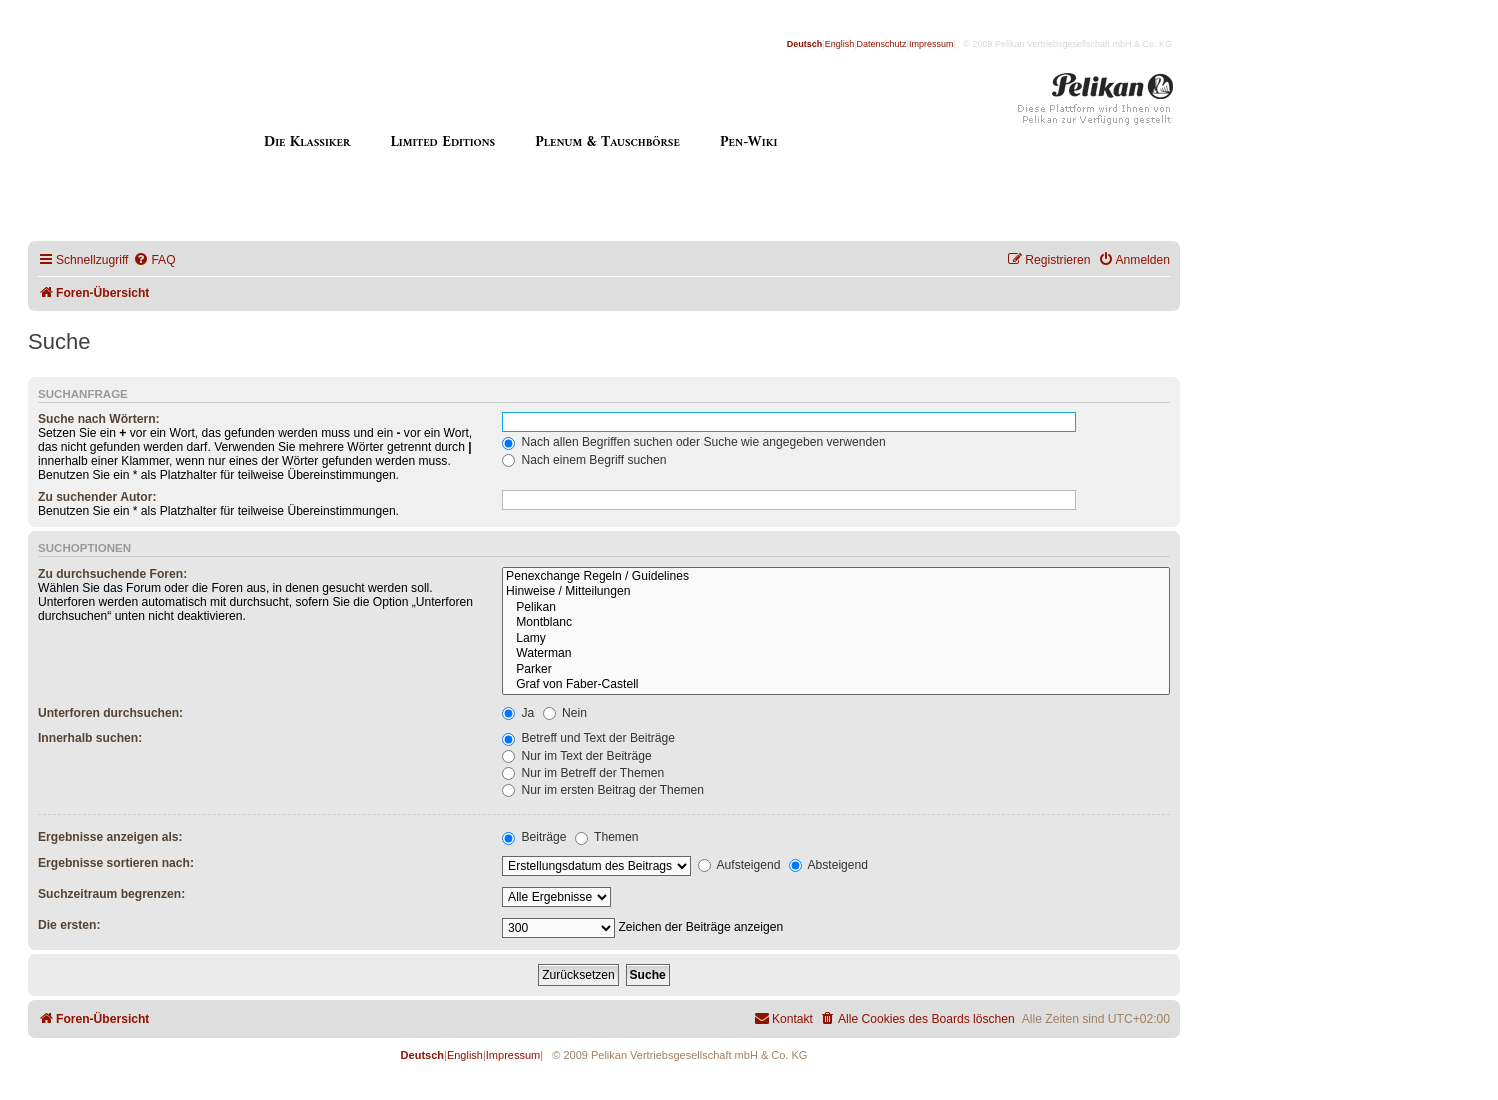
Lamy (836, 639)
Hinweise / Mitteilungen (836, 592)
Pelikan (836, 608)
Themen (607, 837)
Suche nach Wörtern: (99, 419)
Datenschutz (882, 44)
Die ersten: (69, 925)
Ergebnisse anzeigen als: (110, 837)
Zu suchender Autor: (97, 497)
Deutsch (805, 44)
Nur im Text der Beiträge (577, 756)
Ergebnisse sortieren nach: (116, 863)
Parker (836, 670)
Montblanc (836, 623)
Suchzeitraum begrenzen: (111, 894)
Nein (565, 713)
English (840, 44)
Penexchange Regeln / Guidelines (836, 577)
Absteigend (828, 865)
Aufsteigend (739, 865)
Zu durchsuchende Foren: (112, 574)
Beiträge (534, 837)
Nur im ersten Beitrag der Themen (603, 790)
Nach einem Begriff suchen (584, 460)
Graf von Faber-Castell (836, 685)
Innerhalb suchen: (90, 738)
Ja (518, 713)
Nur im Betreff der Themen (583, 773)
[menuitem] (154, 260)
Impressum (931, 44)
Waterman (836, 654)
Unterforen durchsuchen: (110, 713)
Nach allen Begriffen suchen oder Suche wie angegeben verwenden (694, 442)
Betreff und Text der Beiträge (588, 738)
